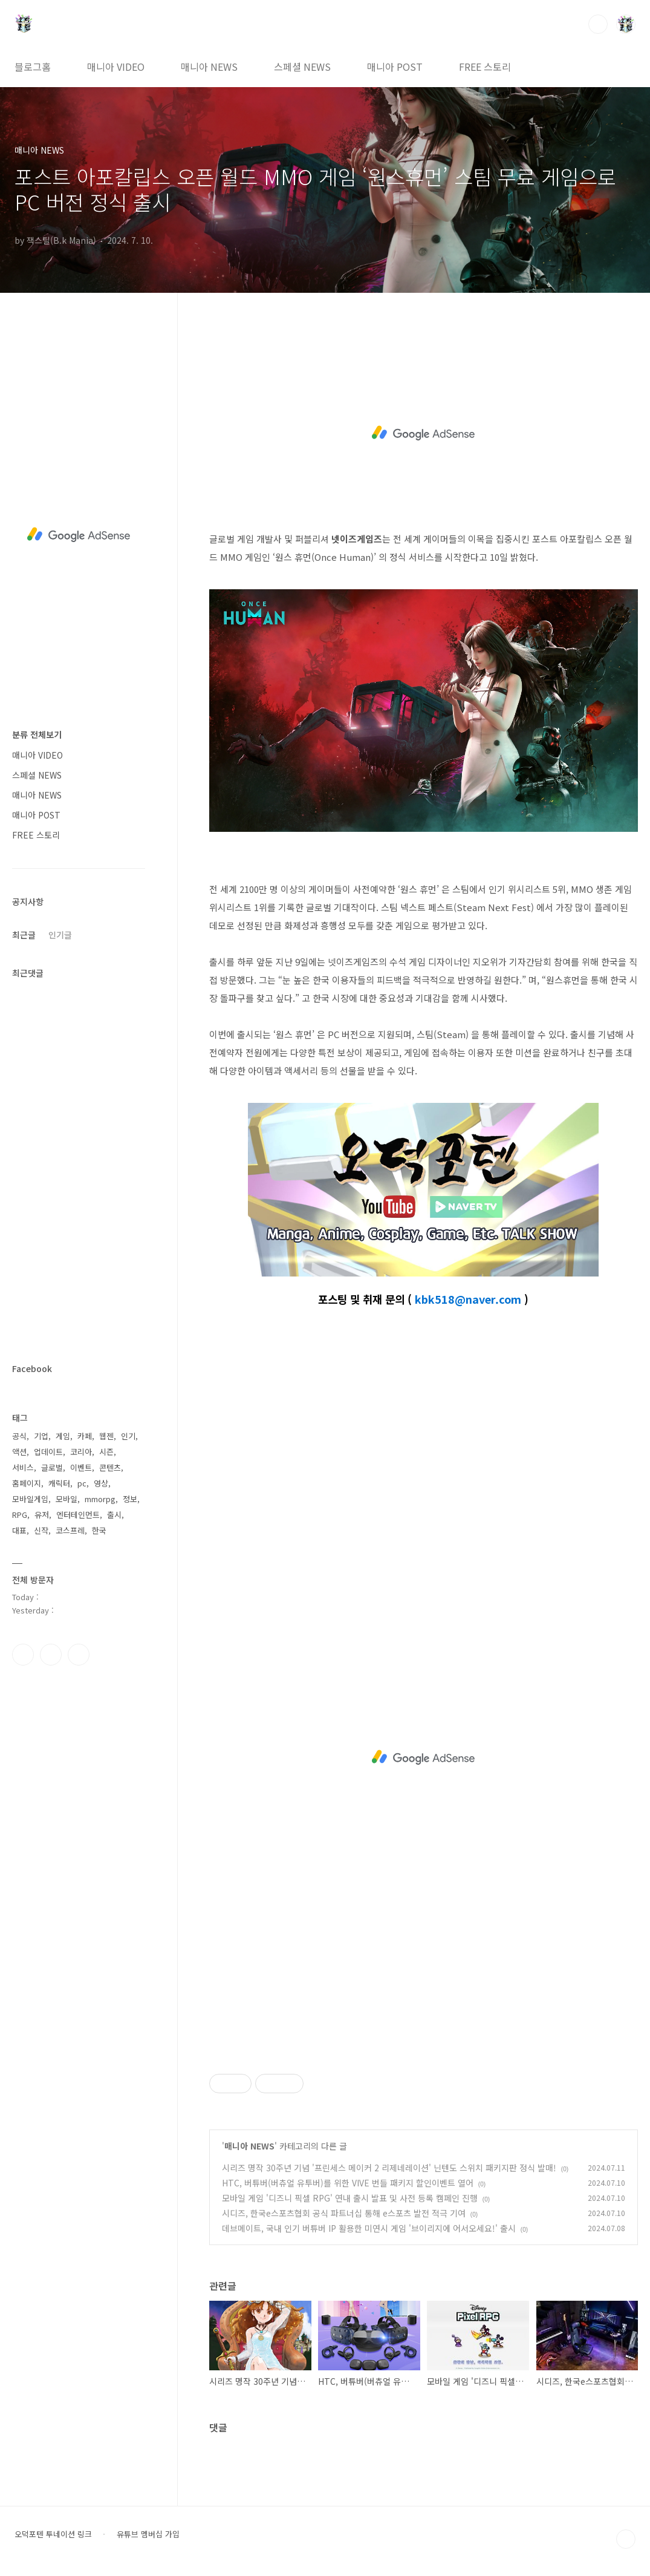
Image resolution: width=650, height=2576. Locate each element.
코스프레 (70, 1530)
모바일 (66, 1499)
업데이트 (48, 1451)
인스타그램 (51, 1655)
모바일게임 (30, 1499)
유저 (41, 1514)
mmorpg (100, 1499)
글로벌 (52, 1467)
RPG (19, 1514)
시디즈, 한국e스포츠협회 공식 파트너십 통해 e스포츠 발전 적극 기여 (344, 2213)
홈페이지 (26, 1483)
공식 (19, 1436)
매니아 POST (395, 66)
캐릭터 (59, 1483)
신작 (41, 1530)
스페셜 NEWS (302, 66)
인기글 (60, 935)
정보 (130, 1499)
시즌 (106, 1451)
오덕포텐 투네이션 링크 (53, 2534)
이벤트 (81, 1467)
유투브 (78, 1655)
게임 (63, 1436)
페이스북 (23, 1655)
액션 (19, 1451)
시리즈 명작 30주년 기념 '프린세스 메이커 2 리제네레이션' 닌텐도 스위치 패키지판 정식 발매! (389, 2168)
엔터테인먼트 (78, 1514)
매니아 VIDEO (116, 66)
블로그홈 (33, 66)
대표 (19, 1530)
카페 (84, 1436)
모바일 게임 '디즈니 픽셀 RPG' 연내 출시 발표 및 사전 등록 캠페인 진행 (350, 2198)
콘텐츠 (110, 1467)
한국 (99, 1530)
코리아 (81, 1451)
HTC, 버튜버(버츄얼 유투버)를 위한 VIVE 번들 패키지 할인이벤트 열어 (347, 2183)
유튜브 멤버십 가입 (148, 2534)
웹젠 (106, 1436)
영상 (101, 1483)
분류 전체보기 (37, 734)
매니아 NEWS (209, 66)
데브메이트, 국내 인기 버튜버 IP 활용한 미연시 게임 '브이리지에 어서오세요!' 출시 (369, 2228)
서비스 (23, 1467)
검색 (598, 24)
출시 (114, 1514)
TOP (625, 2539)
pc (81, 1483)
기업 (41, 1436)
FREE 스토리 (485, 66)
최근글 (24, 935)
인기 (128, 1436)
